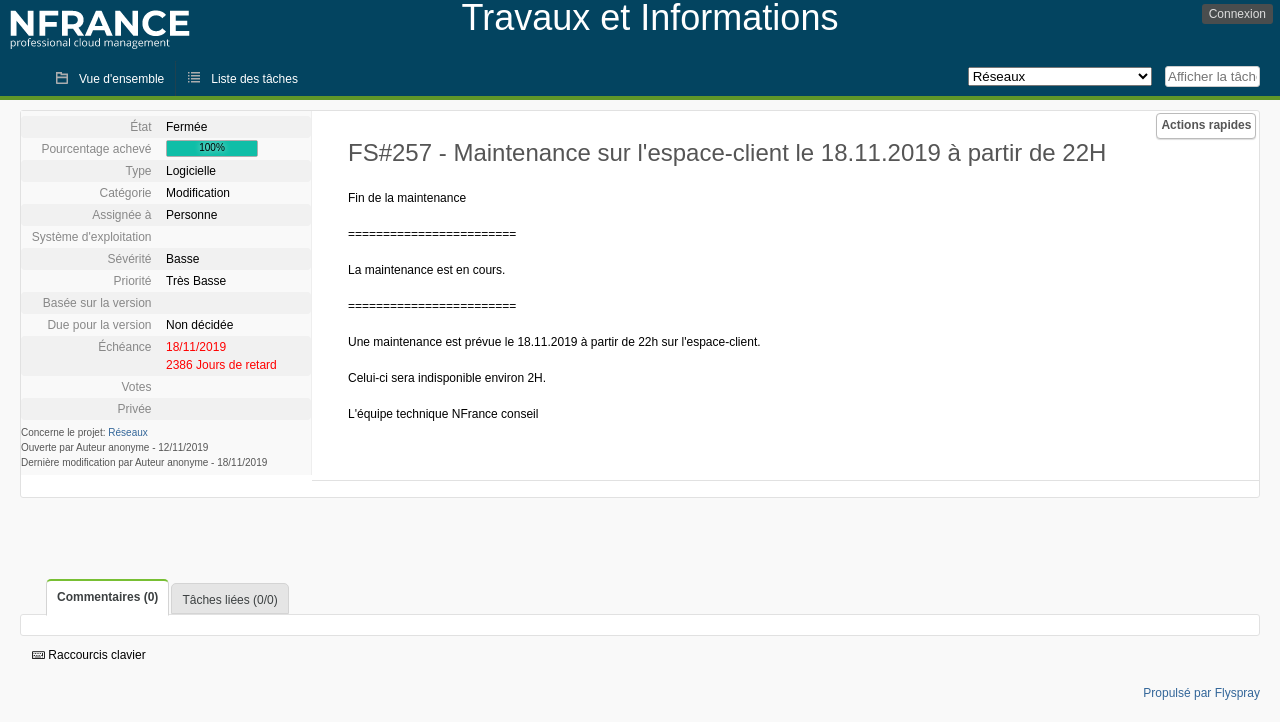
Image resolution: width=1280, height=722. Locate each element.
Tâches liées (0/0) (229, 600)
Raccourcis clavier (89, 655)
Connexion (1237, 14)
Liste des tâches (254, 79)
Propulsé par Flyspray (1201, 693)
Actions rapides (1206, 125)
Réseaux (127, 432)
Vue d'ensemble (121, 79)
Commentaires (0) (107, 597)
